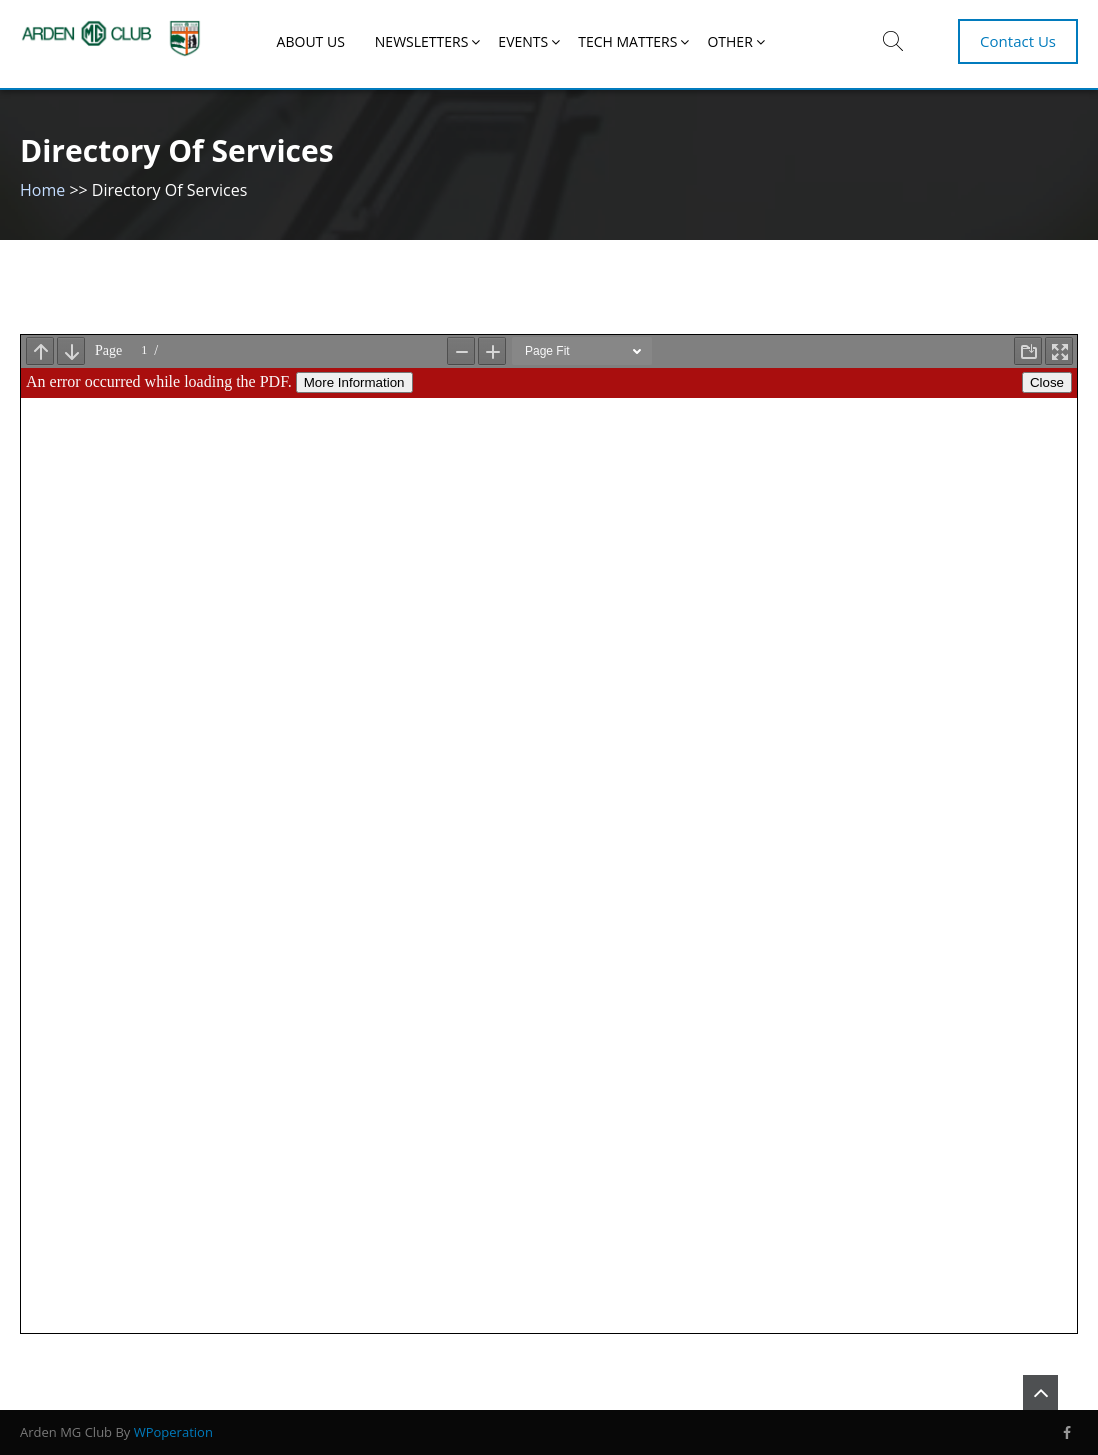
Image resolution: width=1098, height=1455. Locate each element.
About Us (311, 41)
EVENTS (523, 41)
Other (729, 41)
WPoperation (173, 1432)
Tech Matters (627, 41)
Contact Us (1018, 41)
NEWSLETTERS (422, 41)
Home (42, 190)
